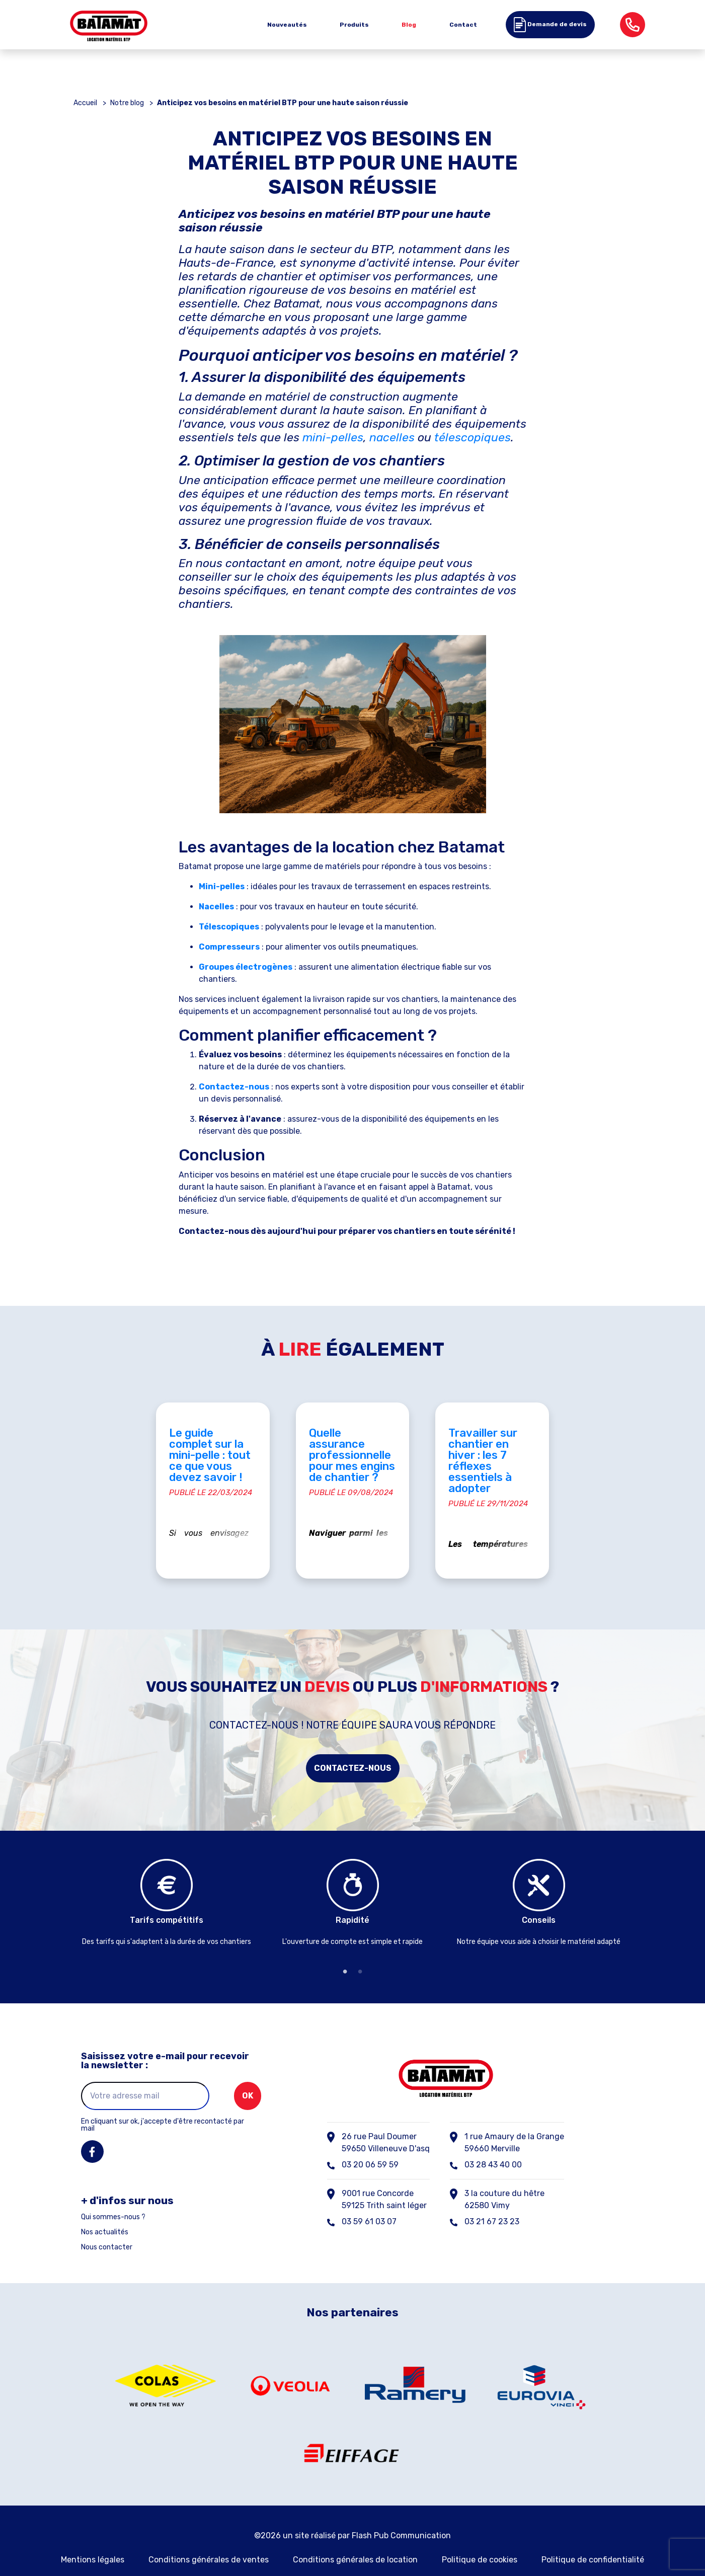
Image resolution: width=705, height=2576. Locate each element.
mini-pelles (332, 437)
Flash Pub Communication (401, 2513)
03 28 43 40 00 (493, 2143)
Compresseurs (229, 947)
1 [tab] (345, 1950)
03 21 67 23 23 (491, 2200)
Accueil (85, 103)
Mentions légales (92, 2537)
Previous (66, 1888)
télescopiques (472, 437)
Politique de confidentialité (592, 2537)
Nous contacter (106, 2225)
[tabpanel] (166, 1882)
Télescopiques (229, 926)
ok (247, 2074)
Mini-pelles (222, 886)
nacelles (392, 437)
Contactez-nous (352, 1746)
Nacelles (216, 906)
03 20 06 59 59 (370, 2143)
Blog (409, 24)
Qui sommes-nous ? (113, 2195)
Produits (354, 24)
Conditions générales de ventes (208, 2537)
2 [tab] (360, 1950)
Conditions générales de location (355, 2537)
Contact (463, 24)
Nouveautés (287, 24)
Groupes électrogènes (245, 967)
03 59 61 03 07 (369, 2200)
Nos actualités (104, 2210)
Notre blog (127, 103)
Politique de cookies (479, 2537)
